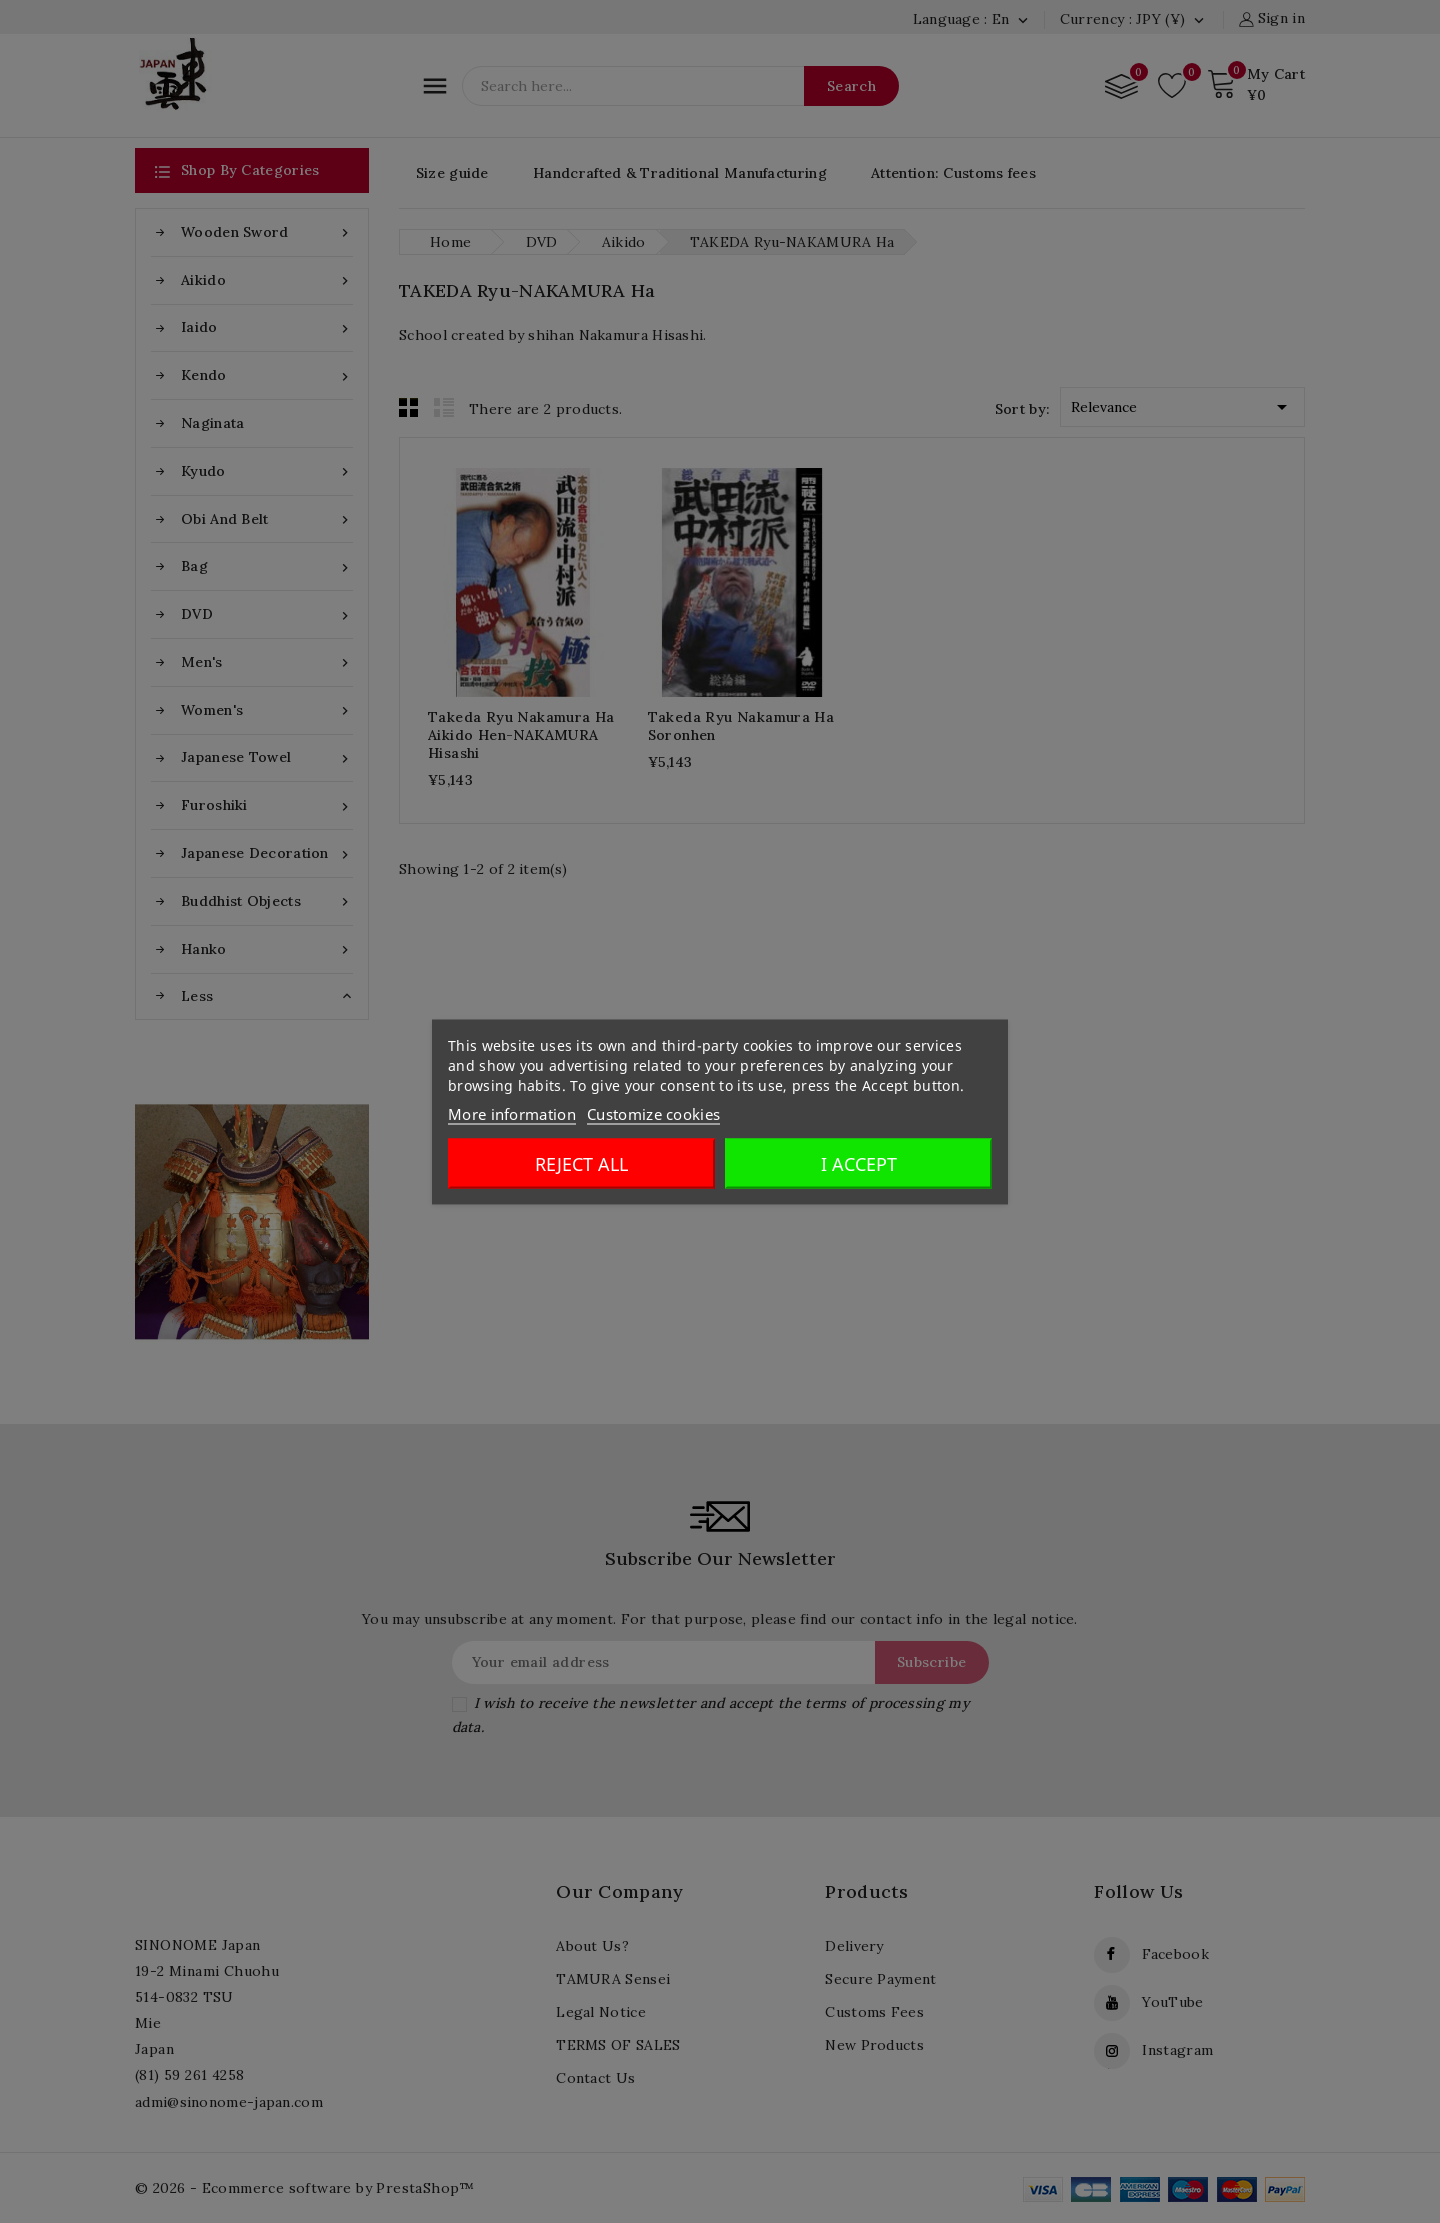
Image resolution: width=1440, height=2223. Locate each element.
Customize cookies (653, 1113)
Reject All (581, 1163)
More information (512, 1113)
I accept (859, 1163)
